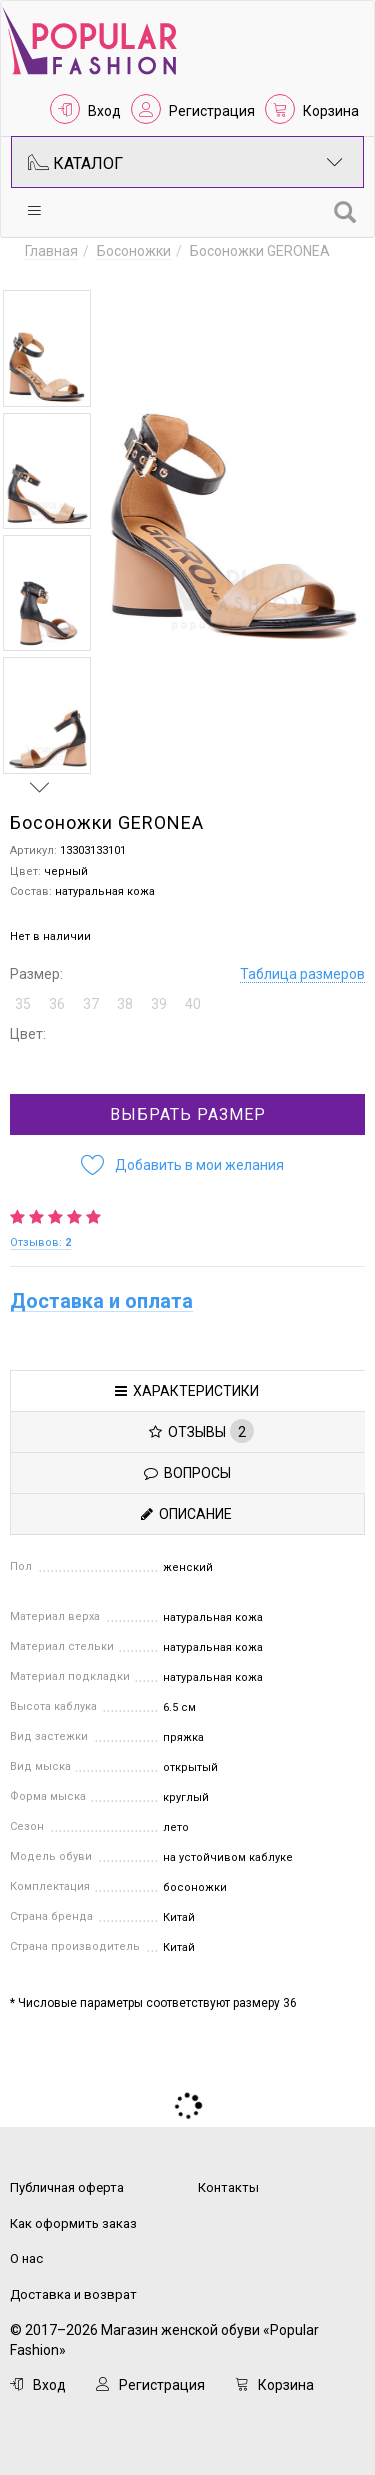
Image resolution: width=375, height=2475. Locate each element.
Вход (104, 111)
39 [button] (159, 1004)
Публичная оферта (67, 2187)
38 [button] (125, 1004)
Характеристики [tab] (187, 1391)
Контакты (228, 2187)
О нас (26, 2258)
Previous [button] (40, 271)
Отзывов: (40, 1242)
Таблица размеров (302, 974)
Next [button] (40, 787)
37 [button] (91, 1004)
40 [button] (193, 1004)
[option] (47, 348)
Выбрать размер (188, 1114)
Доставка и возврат (73, 2294)
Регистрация (212, 111)
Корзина (331, 111)
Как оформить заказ (73, 2223)
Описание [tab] (186, 1514)
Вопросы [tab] (187, 1473)
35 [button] (23, 1004)
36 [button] (57, 1004)
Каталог (185, 162)
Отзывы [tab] (201, 1431)
